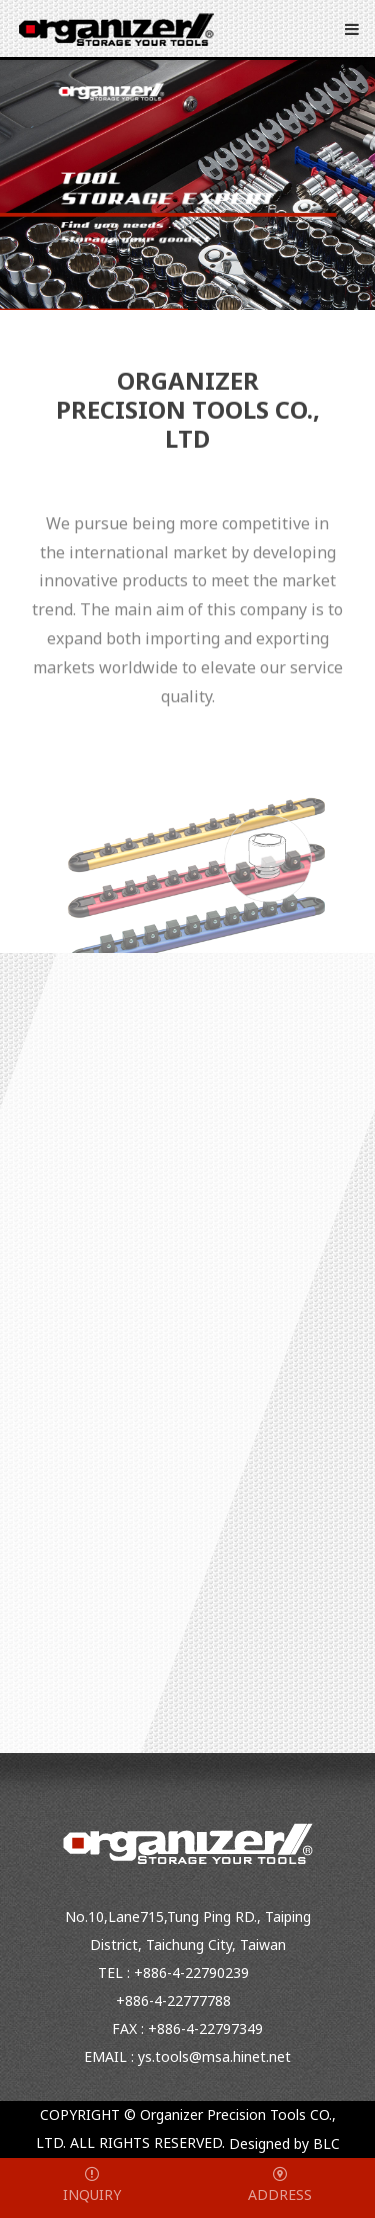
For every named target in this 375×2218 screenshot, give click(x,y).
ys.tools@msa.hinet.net (214, 2056)
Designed (259, 2144)
